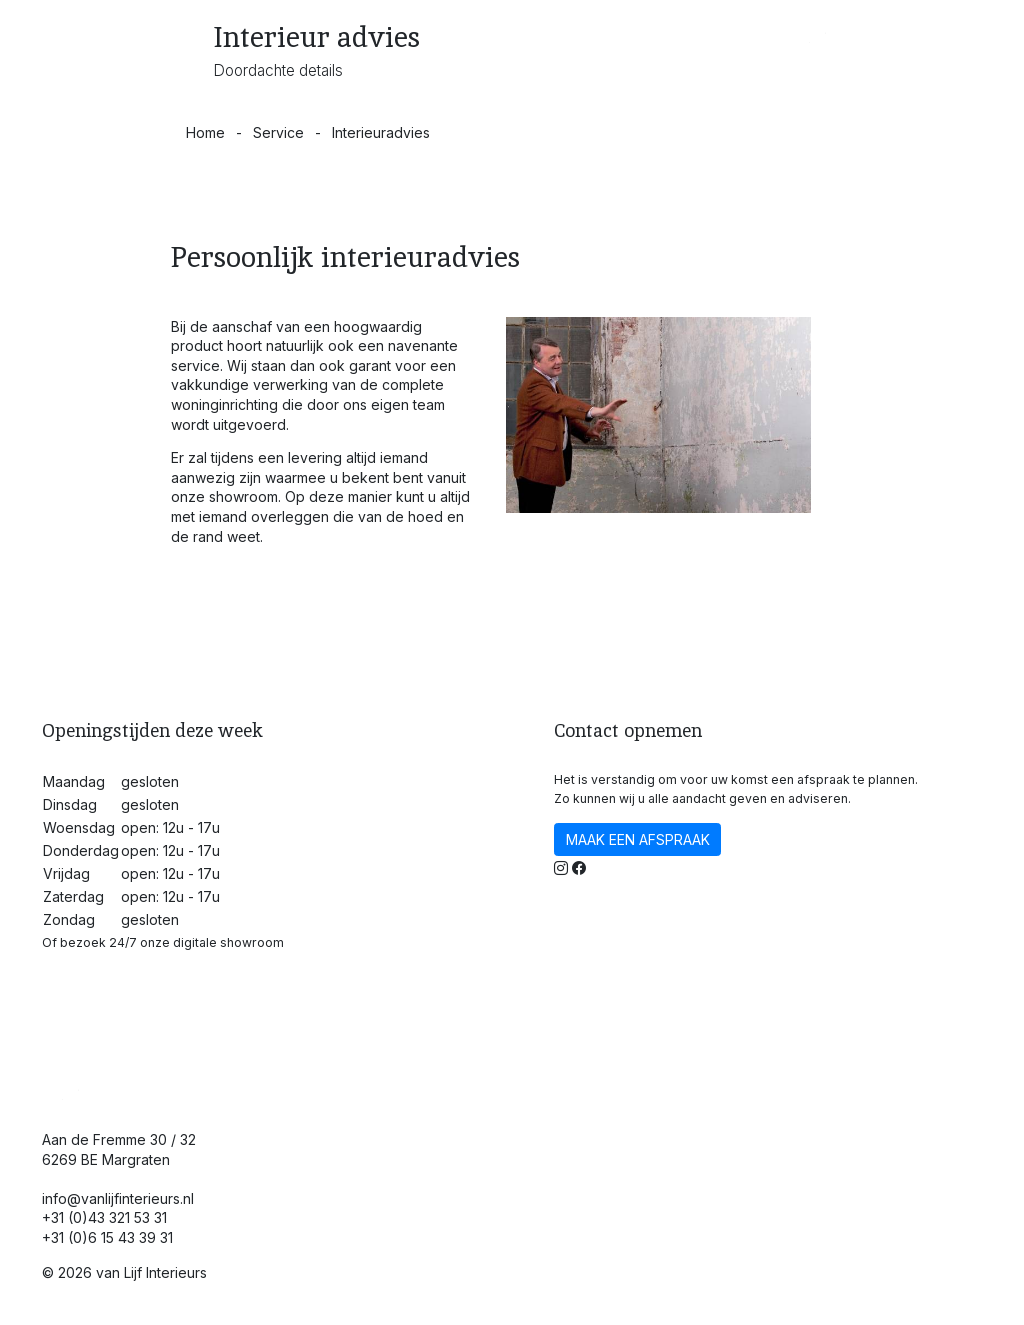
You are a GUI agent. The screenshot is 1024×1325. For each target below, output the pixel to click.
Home (205, 132)
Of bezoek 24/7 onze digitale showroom (163, 942)
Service (278, 132)
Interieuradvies (381, 132)
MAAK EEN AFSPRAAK (638, 839)
